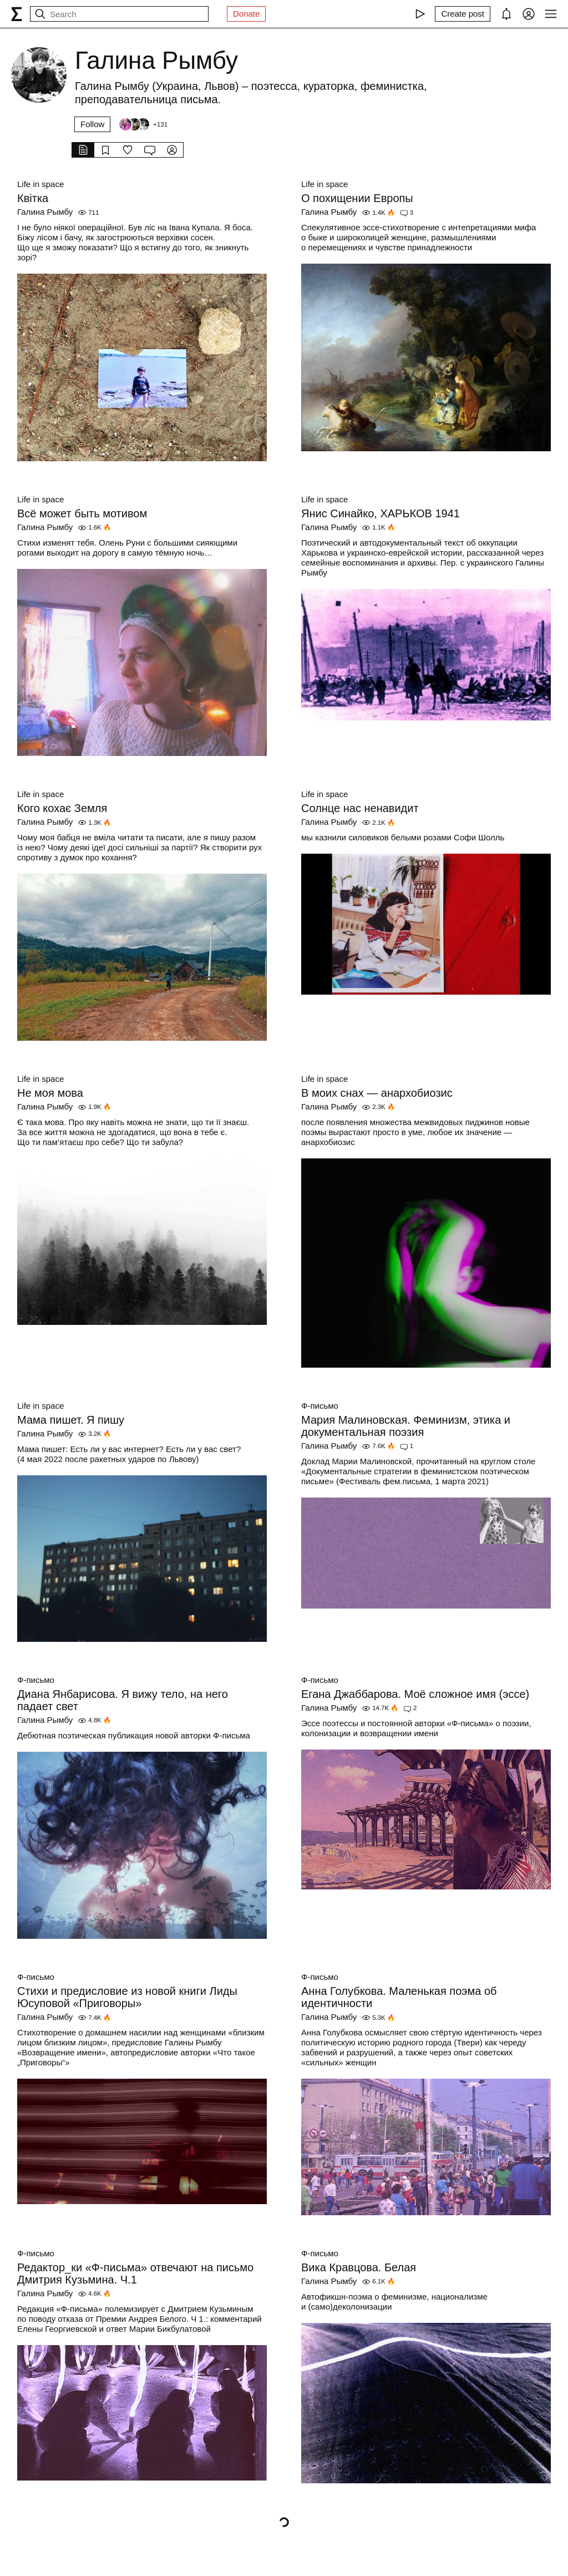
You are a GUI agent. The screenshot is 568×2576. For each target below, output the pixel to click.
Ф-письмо (319, 1405)
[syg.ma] (16, 14)
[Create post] (462, 14)
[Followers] (143, 124)
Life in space (40, 184)
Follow (92, 124)
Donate (246, 13)
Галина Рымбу (45, 211)
